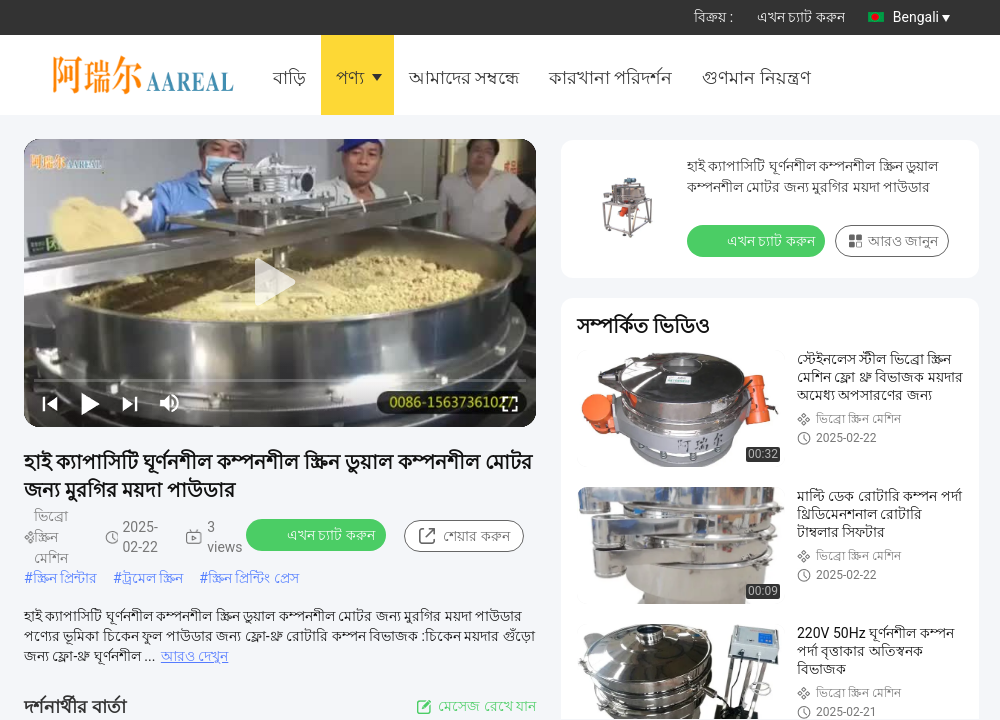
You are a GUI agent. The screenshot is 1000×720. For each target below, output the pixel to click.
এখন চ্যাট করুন (801, 17)
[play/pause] (90, 403)
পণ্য (350, 77)
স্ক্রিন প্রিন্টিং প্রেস (253, 578)
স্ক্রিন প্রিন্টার (65, 578)
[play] (280, 283)
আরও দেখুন (194, 656)
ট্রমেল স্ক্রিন (152, 578)
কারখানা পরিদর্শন (610, 77)
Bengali (921, 17)
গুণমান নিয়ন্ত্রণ (756, 77)
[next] (130, 403)
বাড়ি (289, 77)
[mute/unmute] (170, 403)
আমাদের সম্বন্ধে (464, 77)
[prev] (50, 403)
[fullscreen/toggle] (510, 403)
